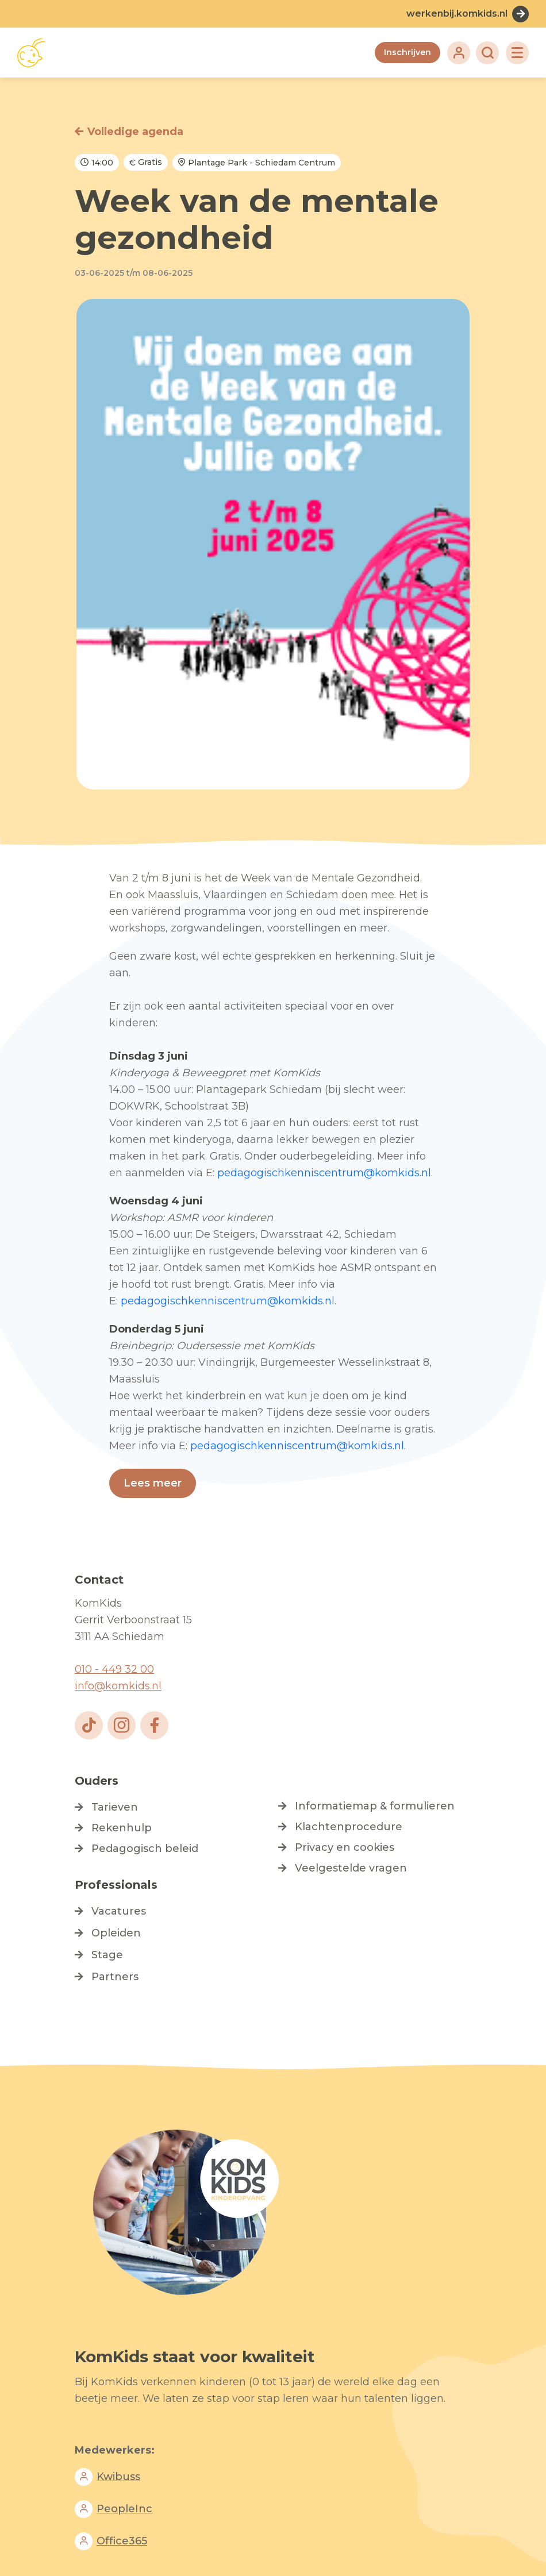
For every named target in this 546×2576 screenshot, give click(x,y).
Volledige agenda (135, 131)
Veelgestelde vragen (351, 1868)
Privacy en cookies (344, 1847)
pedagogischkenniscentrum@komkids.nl (324, 1172)
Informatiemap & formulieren (375, 1806)
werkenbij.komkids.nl (456, 13)
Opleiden (116, 1933)
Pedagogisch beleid (144, 1848)
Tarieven (114, 1807)
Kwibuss (118, 2476)
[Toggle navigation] (517, 52)
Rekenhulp (121, 1828)
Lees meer (153, 1483)
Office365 (122, 2541)
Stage (107, 1955)
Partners (115, 1976)
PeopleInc (124, 2508)
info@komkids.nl (118, 1686)
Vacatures (118, 1911)
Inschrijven (407, 52)
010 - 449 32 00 (114, 1669)
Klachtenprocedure (348, 1826)
